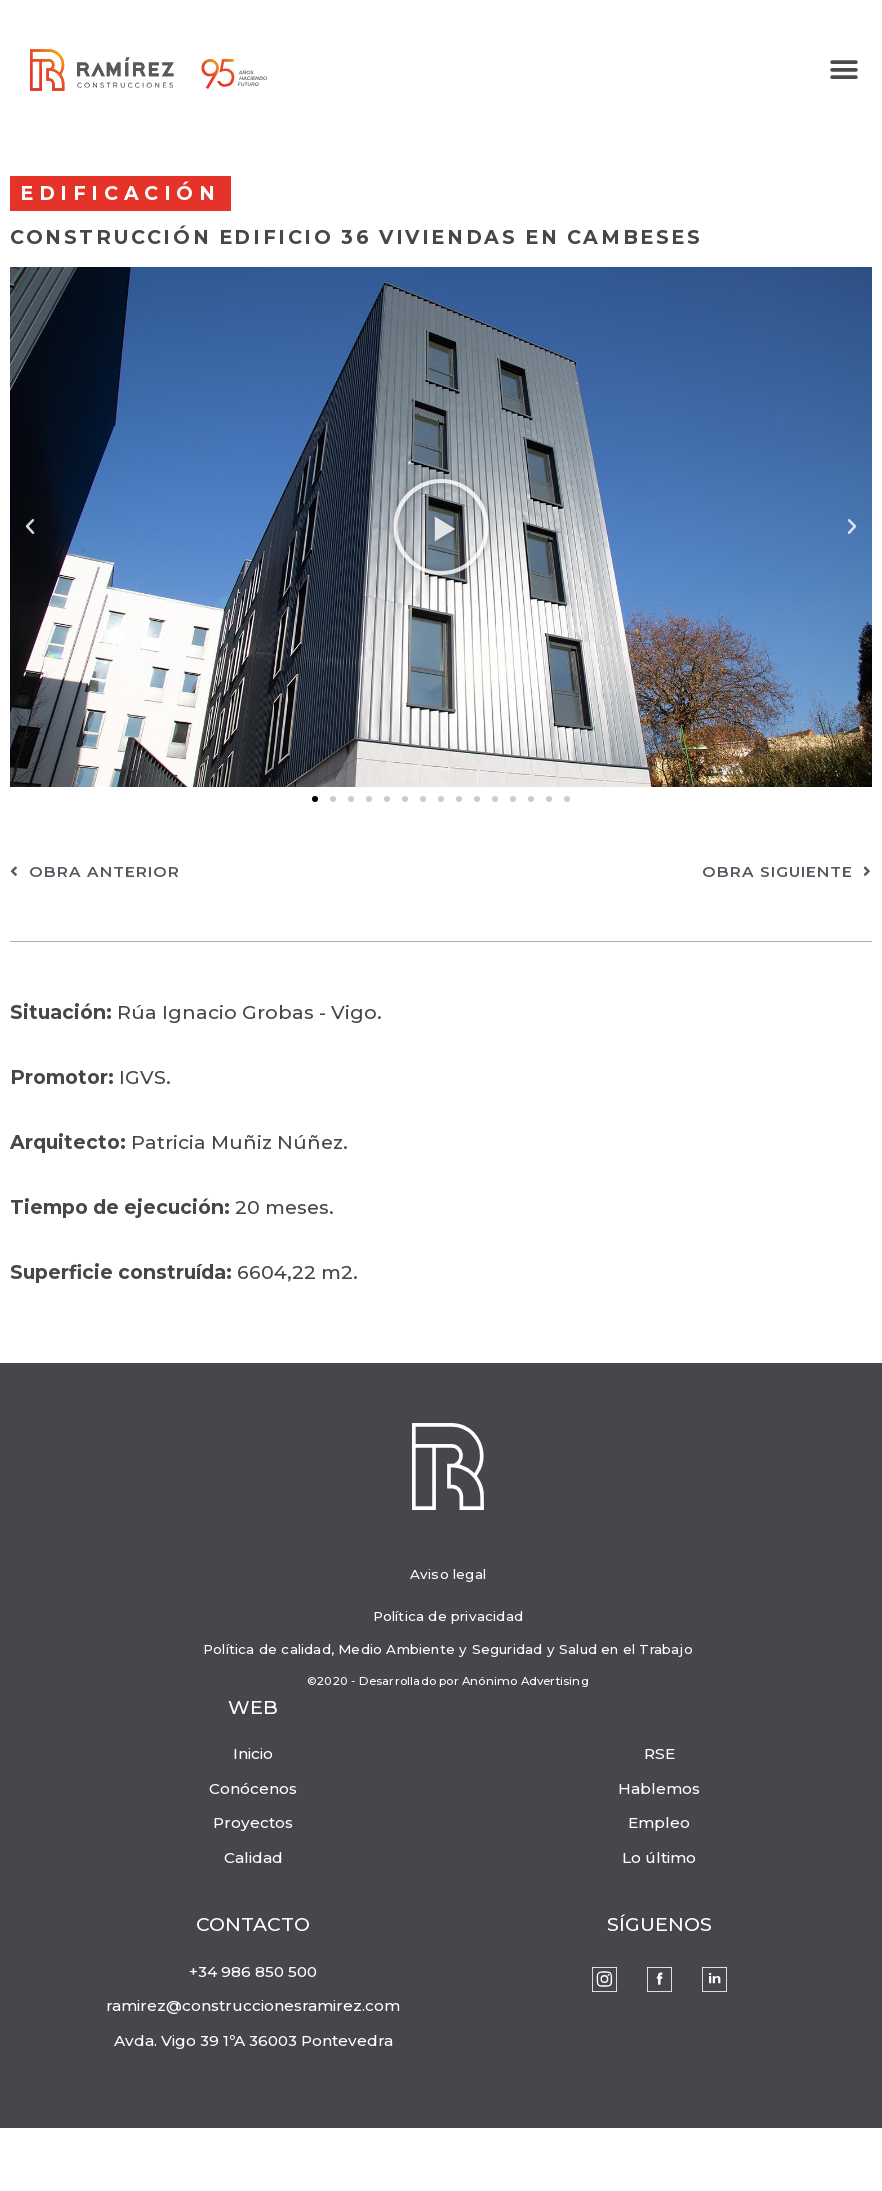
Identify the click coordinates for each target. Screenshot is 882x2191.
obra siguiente (787, 871)
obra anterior (95, 871)
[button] (844, 70)
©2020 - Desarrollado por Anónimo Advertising (448, 1681)
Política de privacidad (448, 1616)
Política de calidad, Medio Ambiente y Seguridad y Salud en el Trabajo (448, 1649)
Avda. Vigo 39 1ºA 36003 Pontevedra (253, 2040)
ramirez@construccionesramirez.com (253, 2005)
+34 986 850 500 (253, 1971)
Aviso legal (448, 1574)
